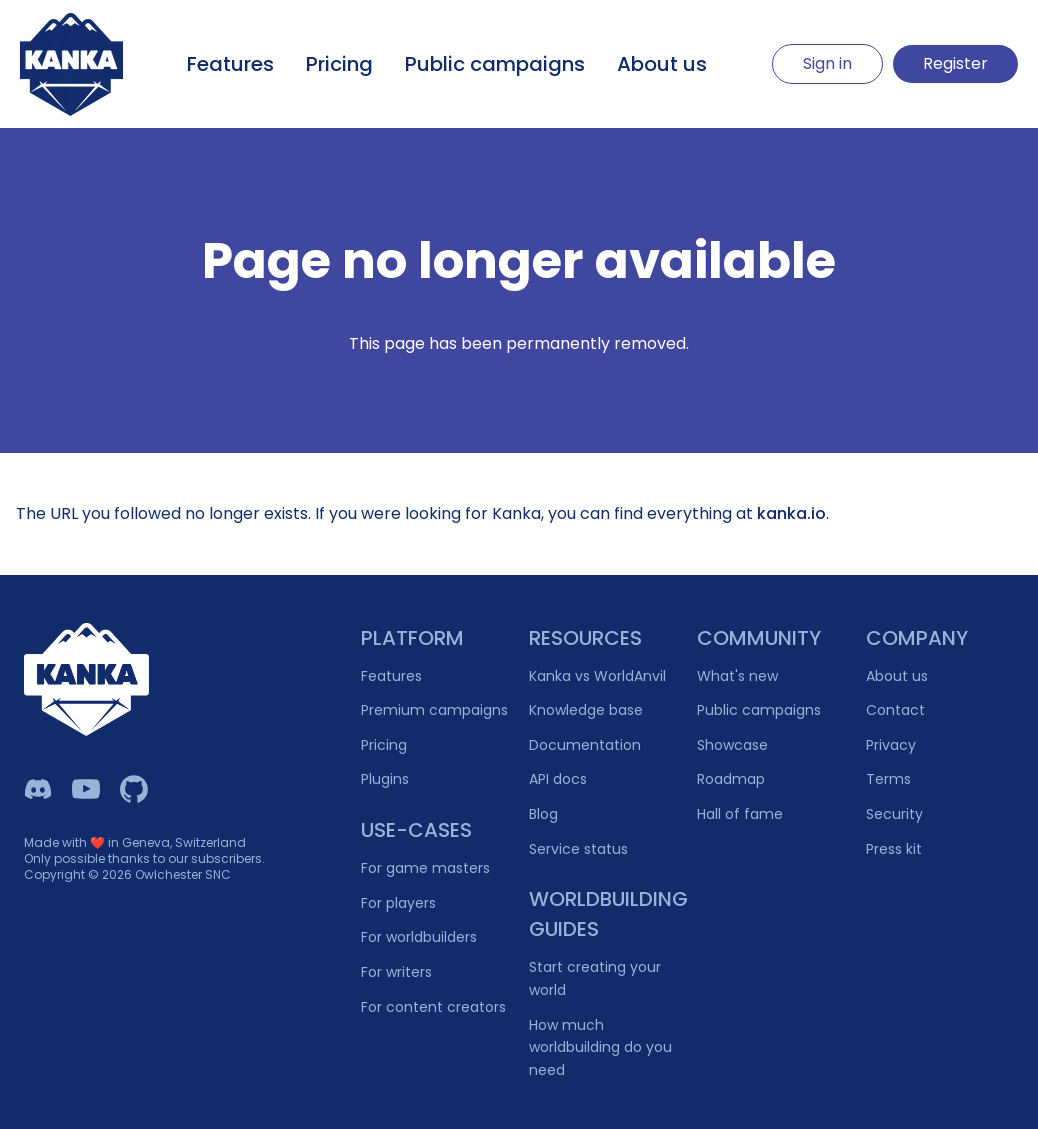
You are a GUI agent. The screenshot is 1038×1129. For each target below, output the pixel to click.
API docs (558, 779)
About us (662, 64)
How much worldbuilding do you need (600, 1047)
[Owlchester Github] (134, 789)
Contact (895, 710)
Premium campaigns (434, 710)
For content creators (433, 1007)
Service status (578, 849)
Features (230, 64)
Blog (543, 814)
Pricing (339, 64)
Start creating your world (595, 978)
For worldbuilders (419, 937)
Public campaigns (495, 64)
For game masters (425, 868)
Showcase (732, 745)
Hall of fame (740, 814)
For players (398, 903)
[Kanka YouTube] (86, 789)
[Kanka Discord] (38, 789)
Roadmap (731, 779)
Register (955, 63)
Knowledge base (586, 710)
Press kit (894, 849)
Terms (888, 779)
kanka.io (791, 513)
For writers (396, 972)
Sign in (827, 63)
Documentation (585, 745)
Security (894, 814)
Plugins (385, 779)
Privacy (891, 745)
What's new (737, 676)
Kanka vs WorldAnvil (597, 676)
